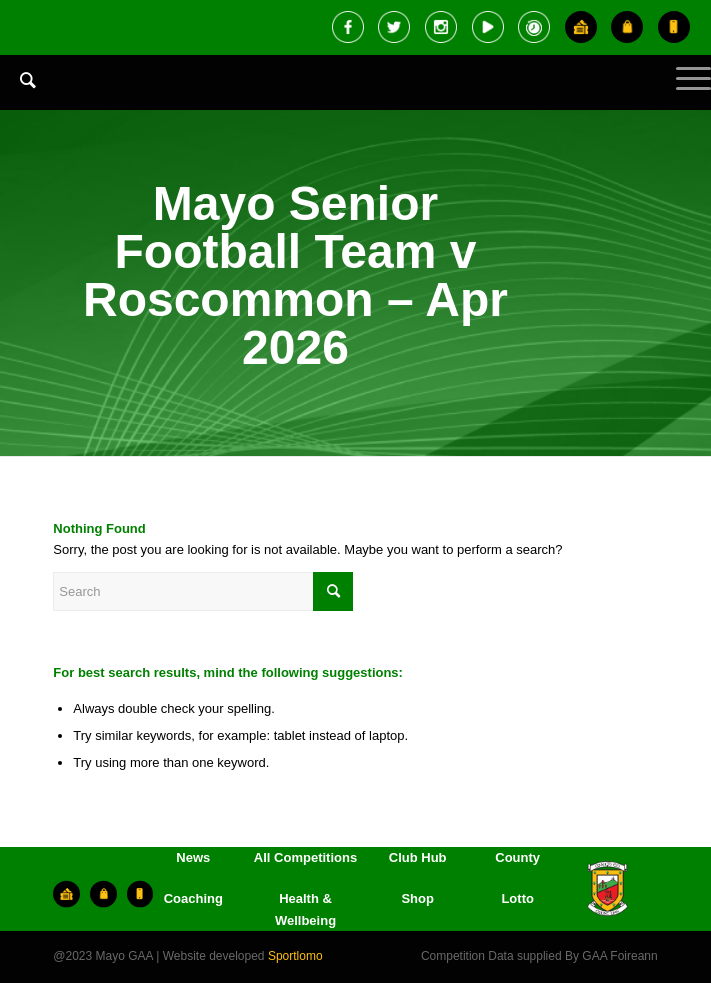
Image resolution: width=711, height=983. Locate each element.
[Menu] (683, 95)
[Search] (18, 80)
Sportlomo (295, 956)
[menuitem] (18, 95)
